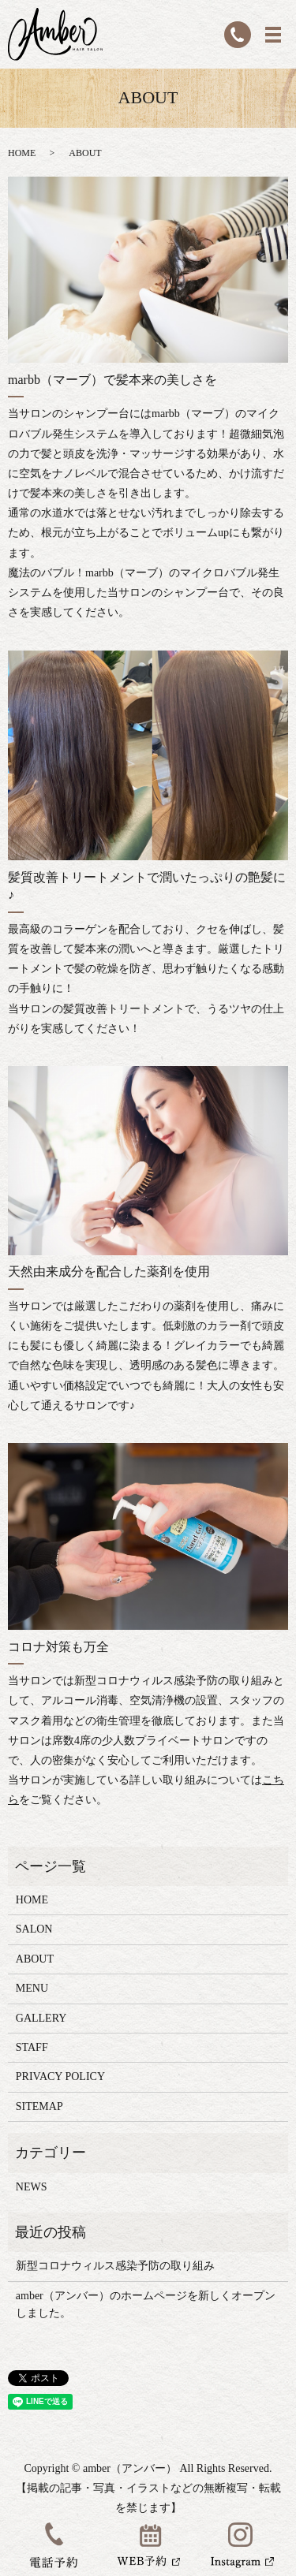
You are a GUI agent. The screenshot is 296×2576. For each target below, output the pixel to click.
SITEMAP (39, 2106)
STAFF (32, 2047)
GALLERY (41, 2018)
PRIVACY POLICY (60, 2076)
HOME (22, 152)
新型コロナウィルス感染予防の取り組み (115, 2266)
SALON (34, 1929)
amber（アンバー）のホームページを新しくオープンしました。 (145, 2304)
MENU (32, 1988)
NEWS (31, 2187)
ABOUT (35, 1959)
